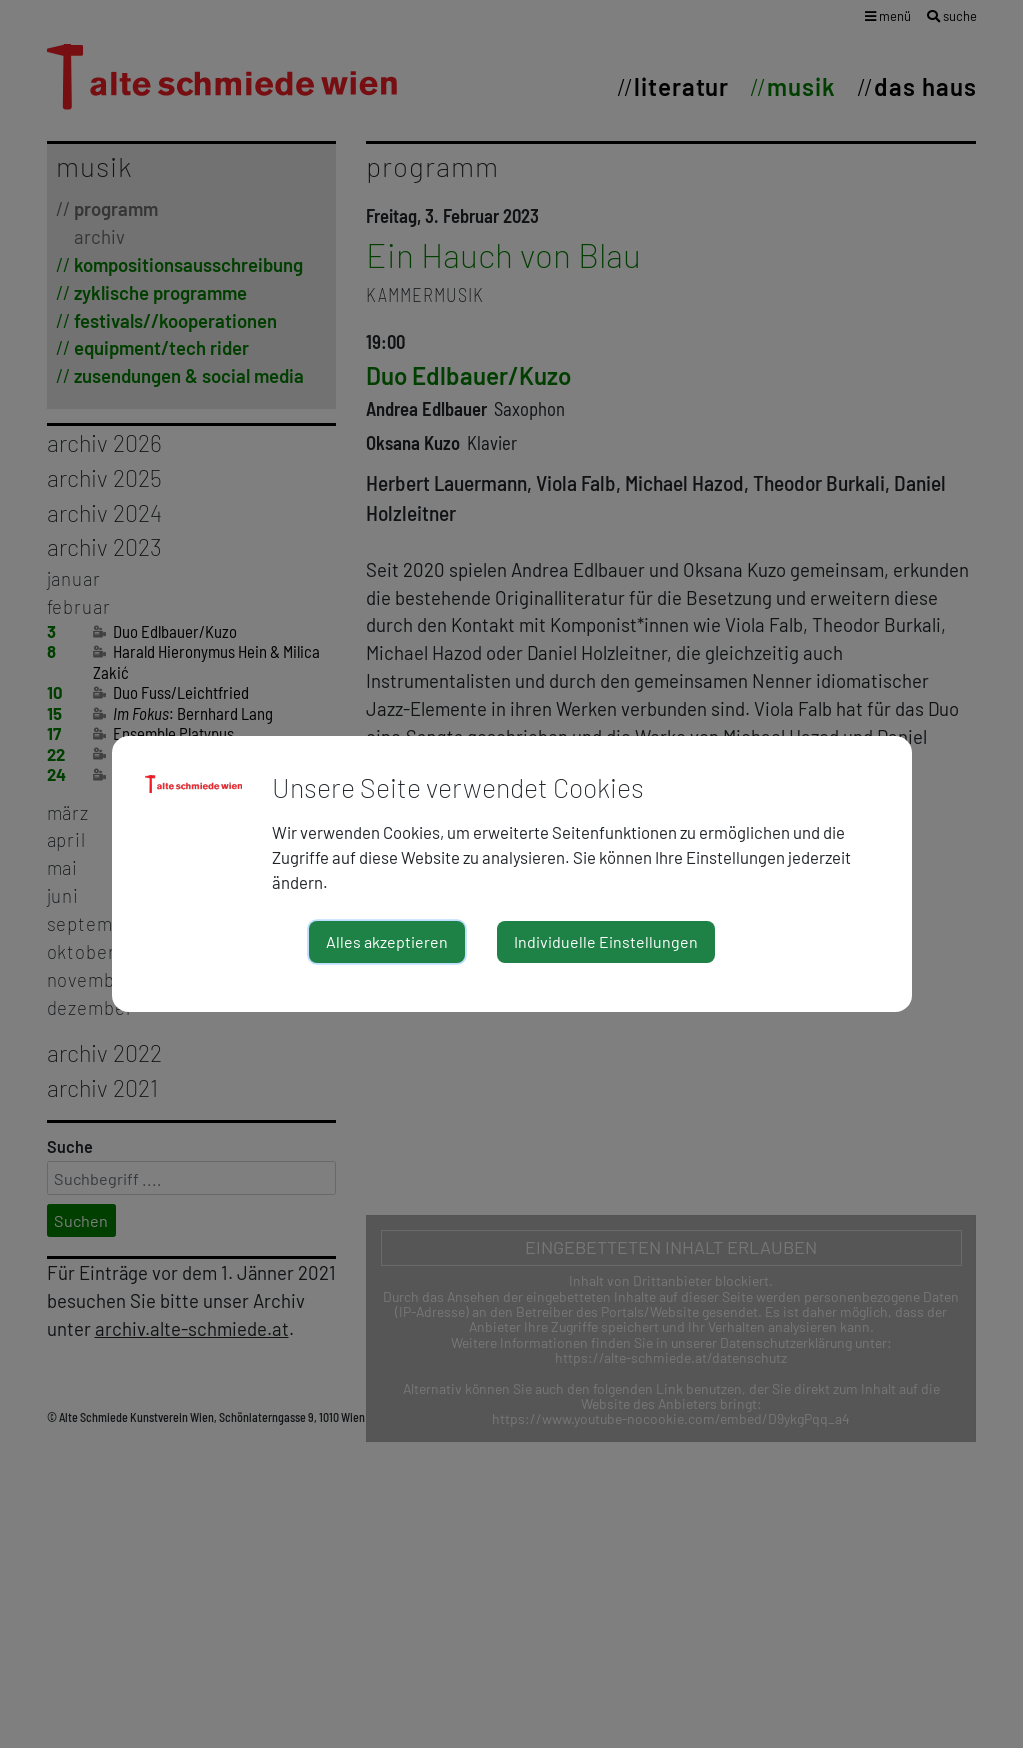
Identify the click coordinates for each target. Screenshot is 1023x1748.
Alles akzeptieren (387, 941)
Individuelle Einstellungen (606, 941)
